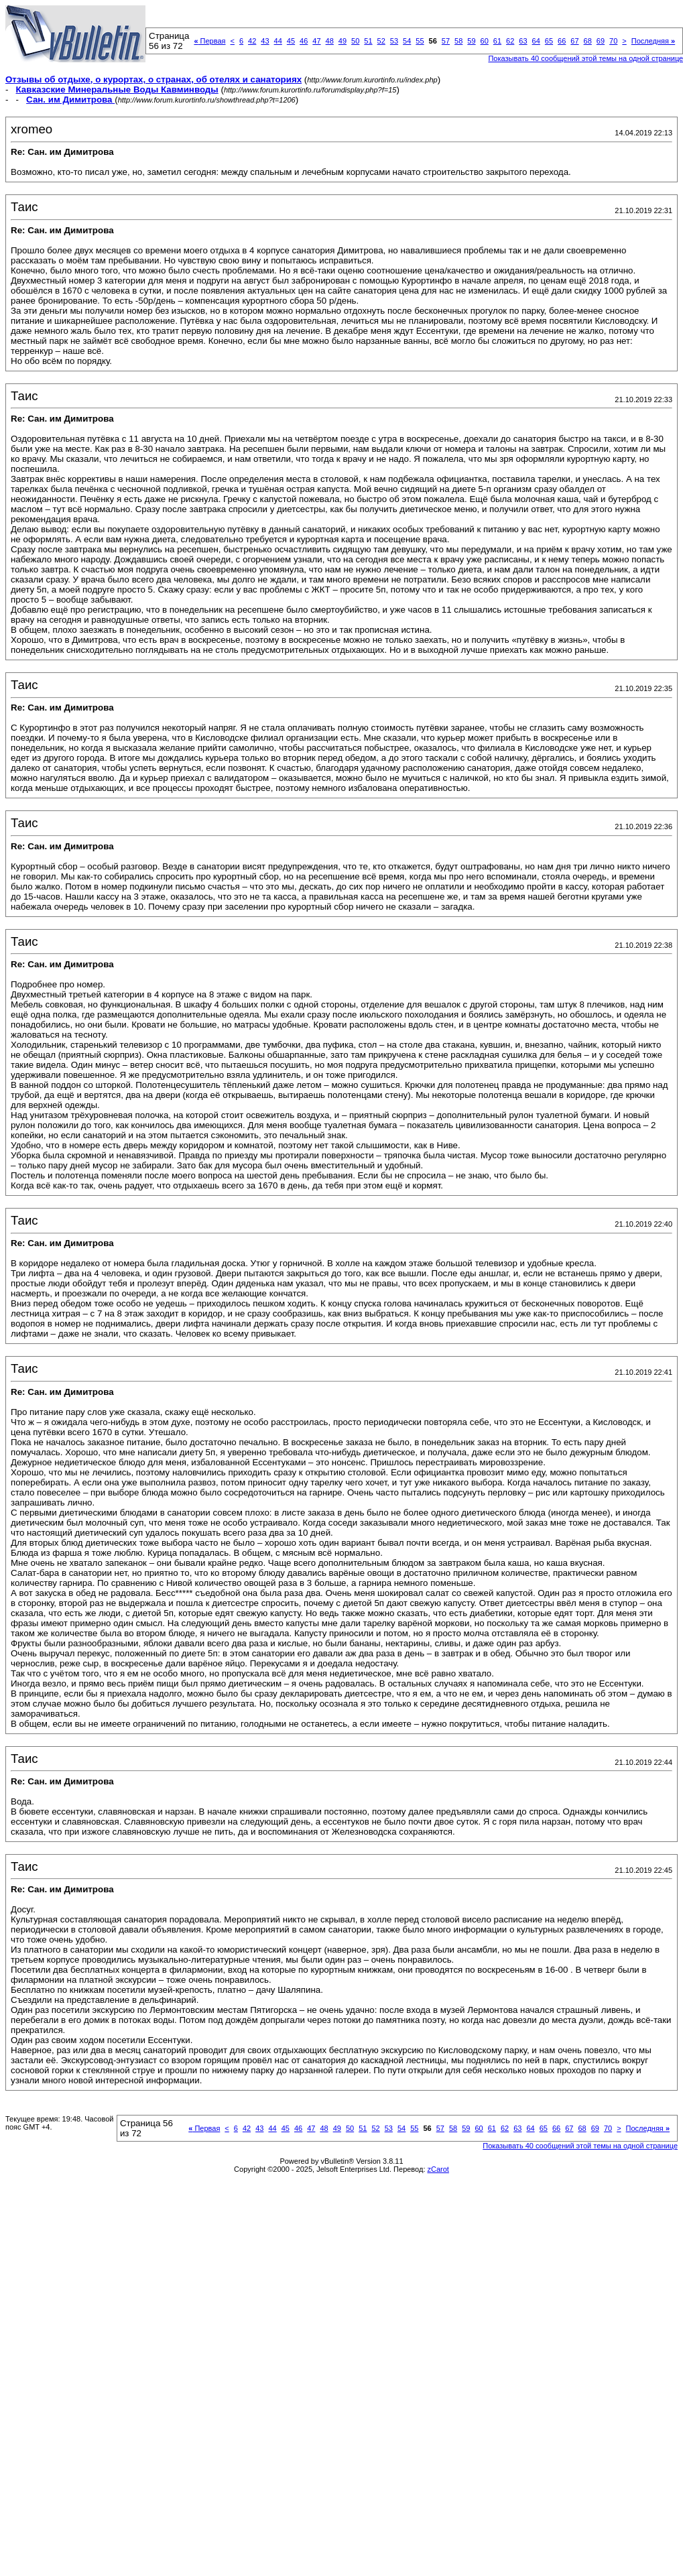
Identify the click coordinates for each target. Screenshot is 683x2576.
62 (510, 41)
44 (278, 41)
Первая (209, 41)
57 (446, 41)
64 (536, 41)
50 (355, 41)
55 (420, 41)
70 (613, 41)
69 (601, 41)
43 (265, 41)
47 (316, 41)
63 (523, 41)
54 (407, 41)
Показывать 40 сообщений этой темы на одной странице (580, 2146)
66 (562, 41)
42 (252, 41)
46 (304, 41)
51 (368, 41)
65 (549, 41)
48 (330, 41)
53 (394, 41)
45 (291, 41)
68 (588, 41)
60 (485, 41)
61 (497, 41)
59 (471, 41)
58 (458, 41)
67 (574, 41)
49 (342, 41)
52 (381, 41)
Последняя (653, 41)
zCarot (438, 2169)
